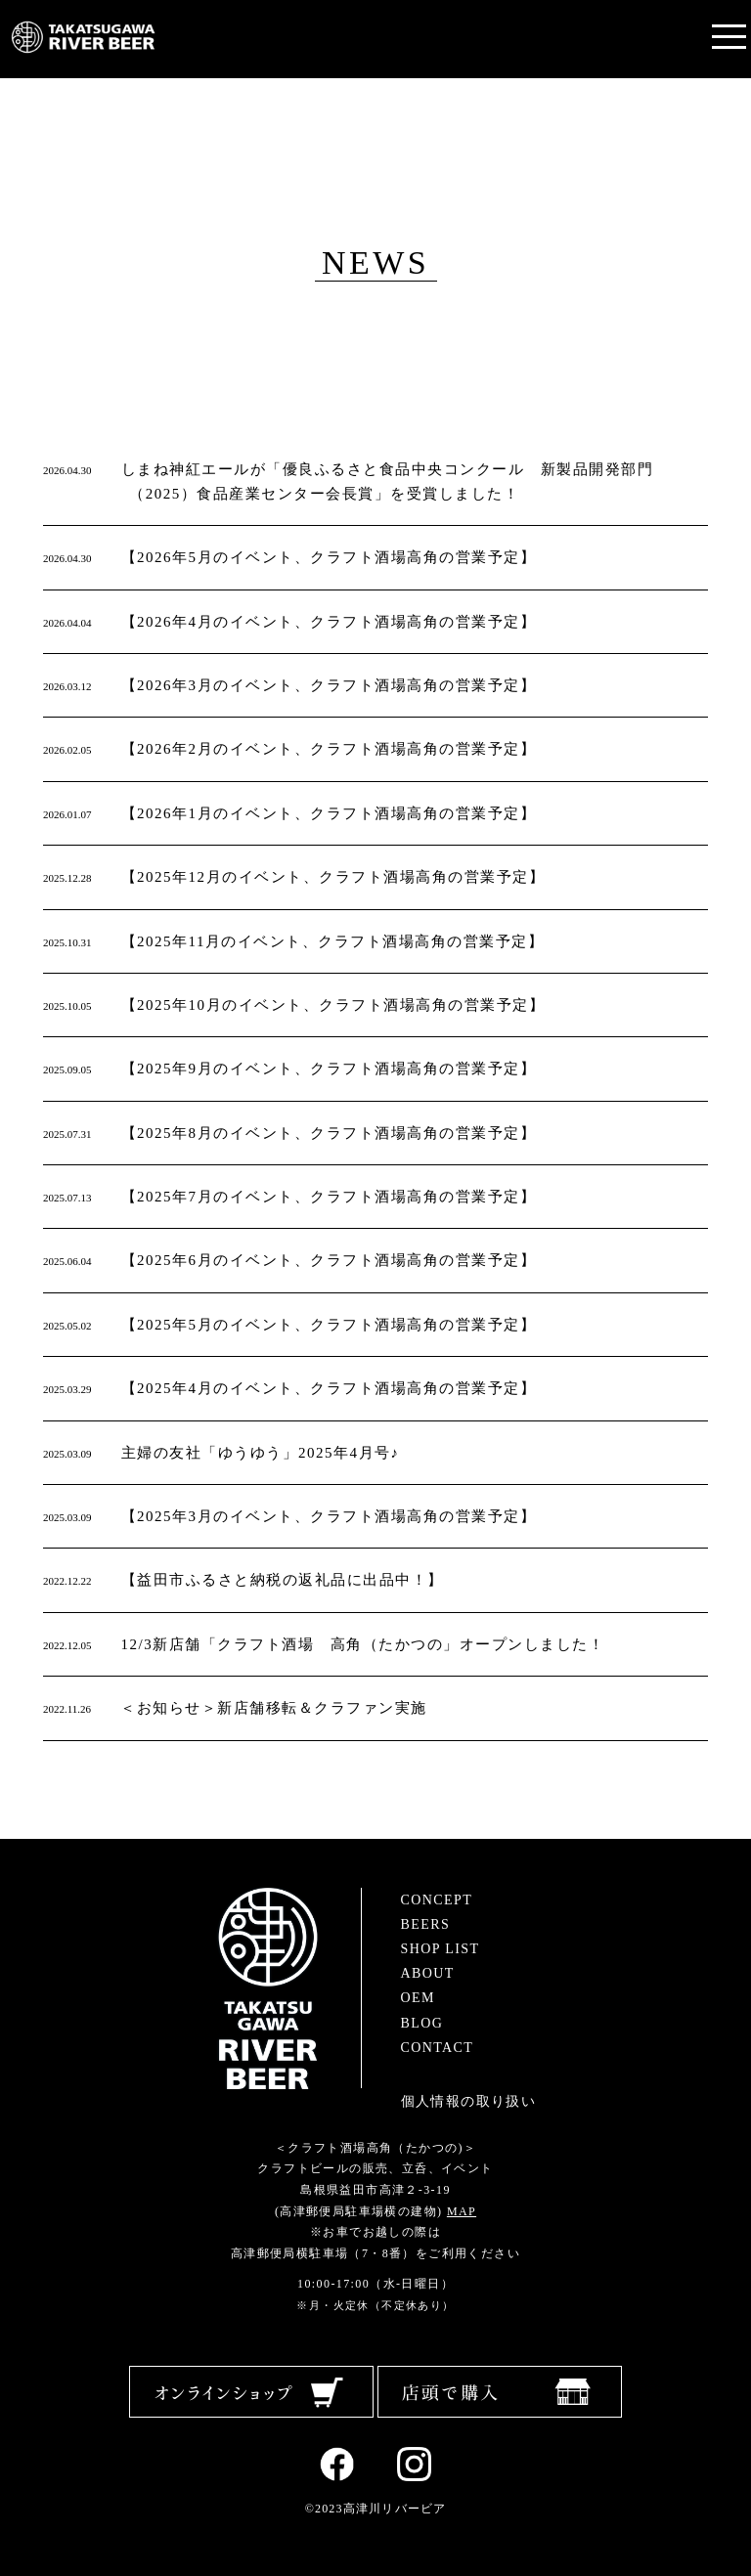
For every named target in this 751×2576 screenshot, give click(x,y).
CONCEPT (437, 1900)
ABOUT (428, 1973)
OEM (418, 1997)
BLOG (422, 2023)
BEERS (426, 1924)
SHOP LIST (440, 1949)
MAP (461, 2211)
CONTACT (437, 2047)
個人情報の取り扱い (469, 2101)
